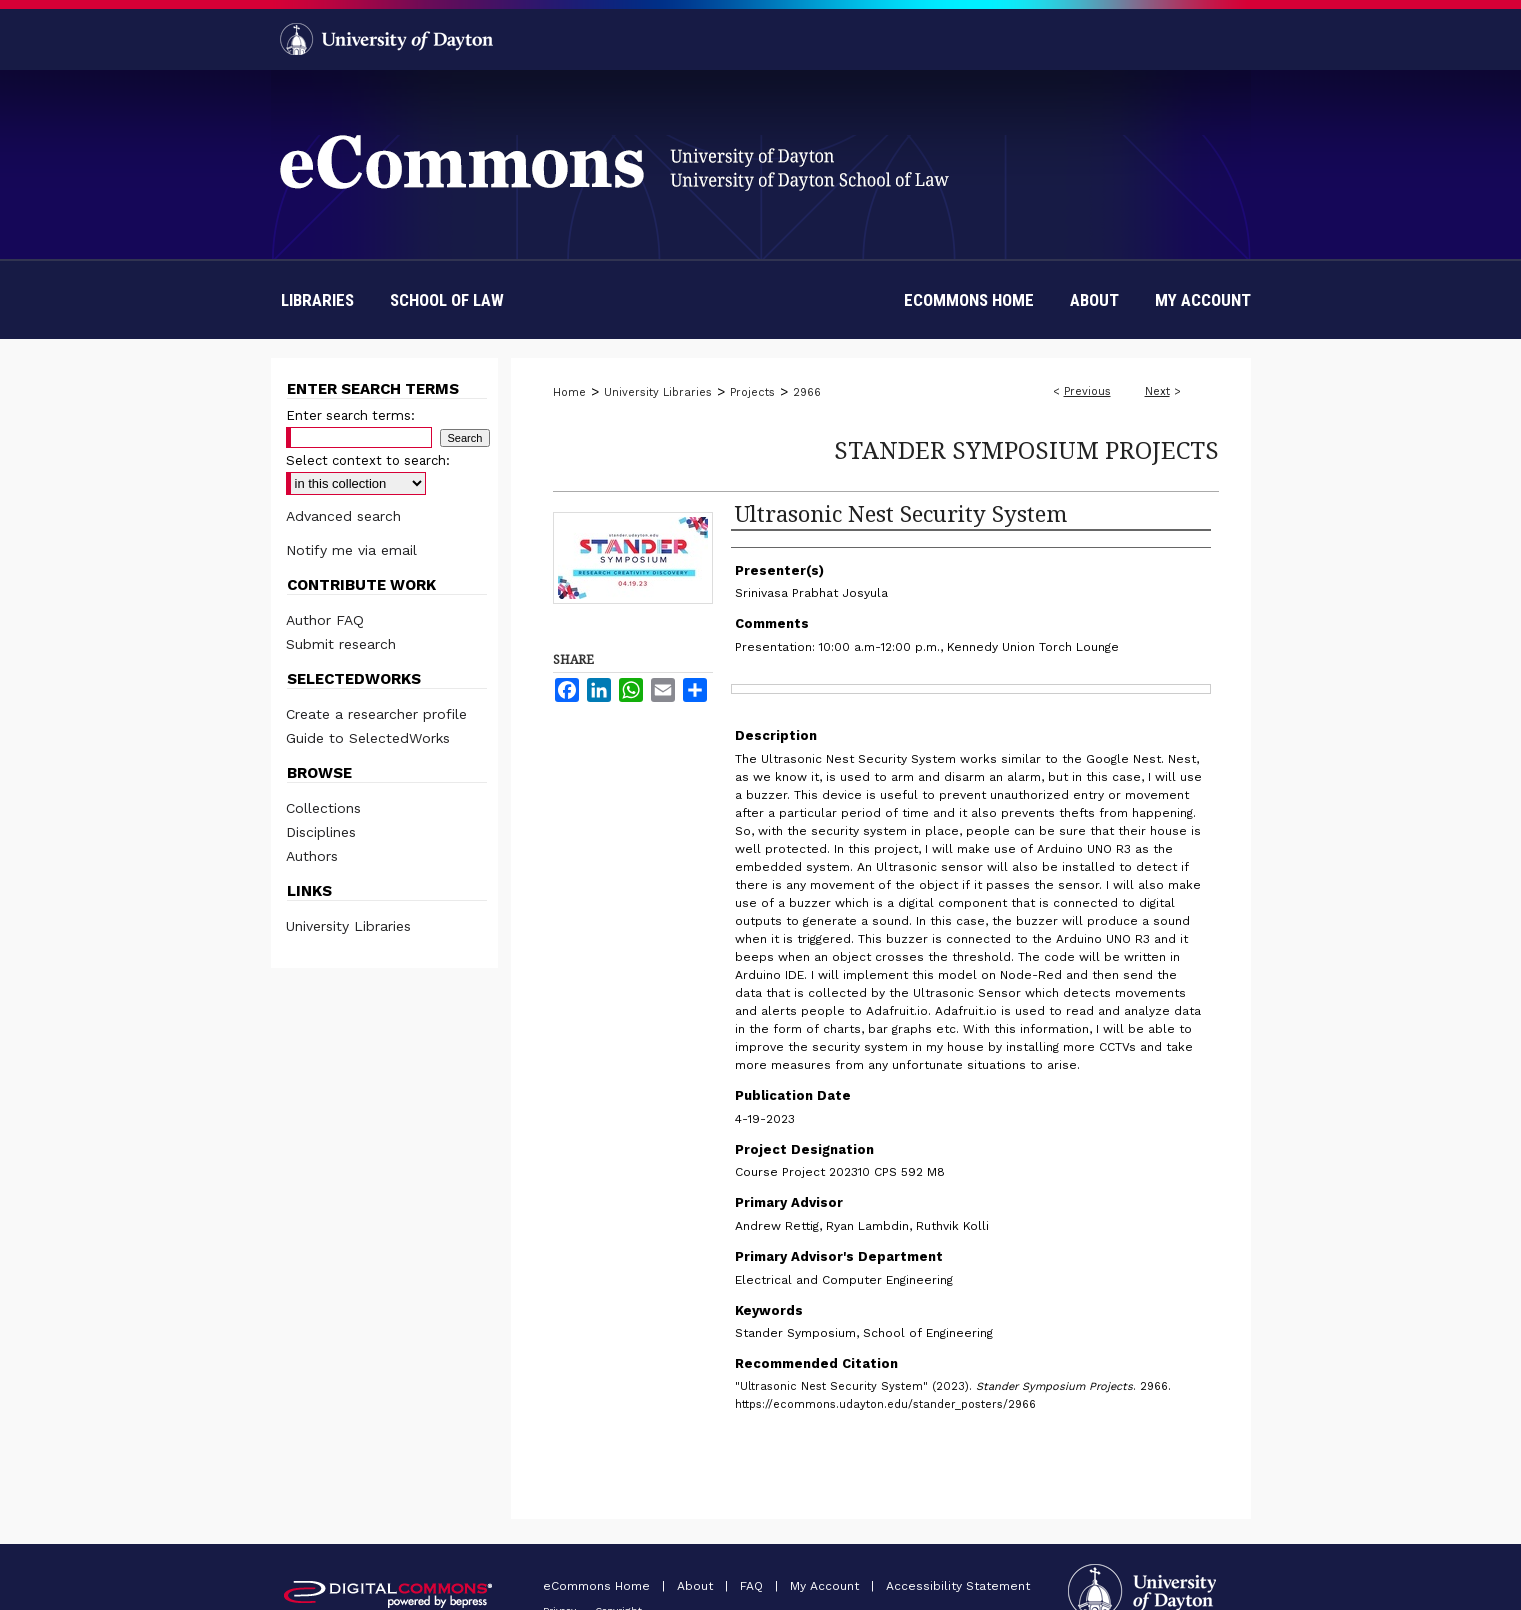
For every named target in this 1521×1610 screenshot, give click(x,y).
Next (1157, 391)
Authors (312, 856)
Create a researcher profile (376, 714)
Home (569, 392)
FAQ (753, 1586)
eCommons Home (598, 1586)
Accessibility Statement (958, 1586)
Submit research (341, 644)
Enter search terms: (350, 415)
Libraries (317, 300)
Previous (1087, 391)
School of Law (447, 300)
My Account (826, 1586)
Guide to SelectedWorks (368, 738)
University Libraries (658, 392)
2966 (807, 392)
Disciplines (321, 832)
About (697, 1586)
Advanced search (343, 516)
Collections (323, 808)
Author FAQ (325, 620)
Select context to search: (368, 460)
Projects (752, 392)
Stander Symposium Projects (1026, 449)
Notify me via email (351, 550)
